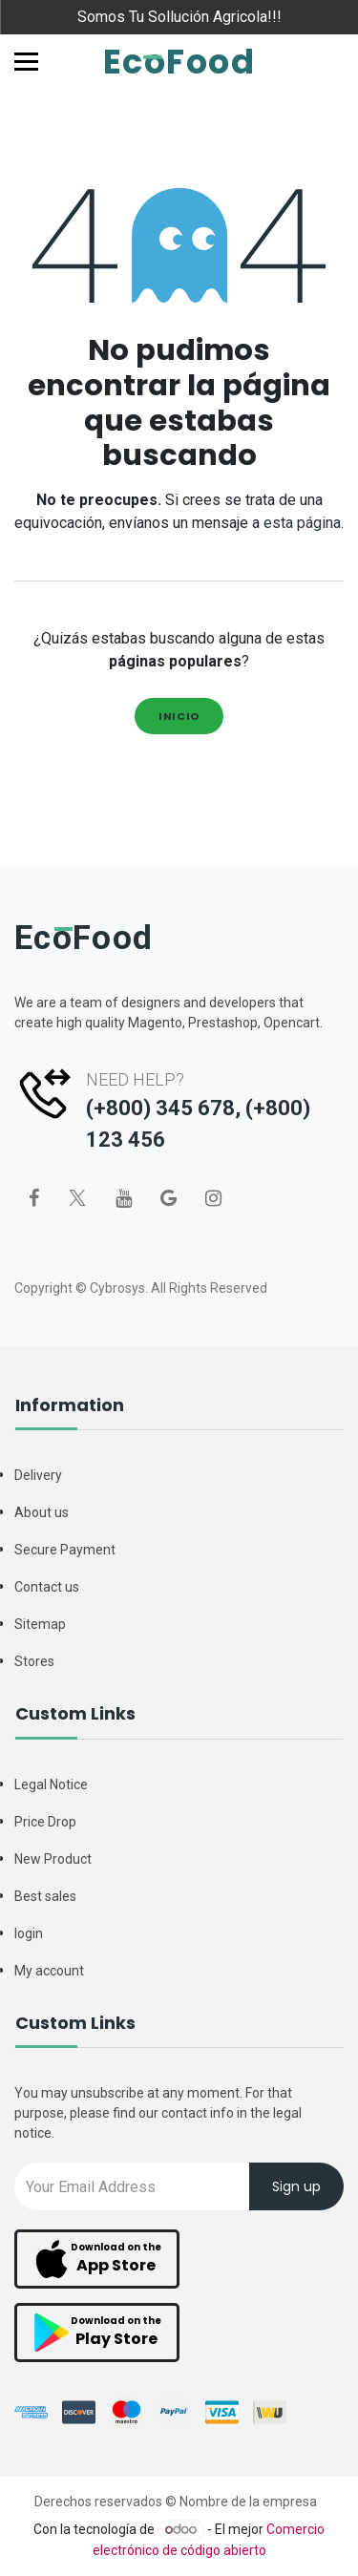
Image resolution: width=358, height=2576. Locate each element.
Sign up (296, 2186)
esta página (302, 523)
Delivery (38, 1475)
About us (41, 1512)
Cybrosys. (119, 1288)
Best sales (45, 1896)
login (28, 1933)
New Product (53, 1859)
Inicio (179, 716)
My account (49, 1970)
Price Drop (45, 1821)
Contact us (46, 1586)
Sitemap (40, 1624)
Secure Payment (65, 1549)
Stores (34, 1661)
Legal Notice (51, 1784)
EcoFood (179, 61)
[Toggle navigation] (26, 61)
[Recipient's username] (132, 2186)
